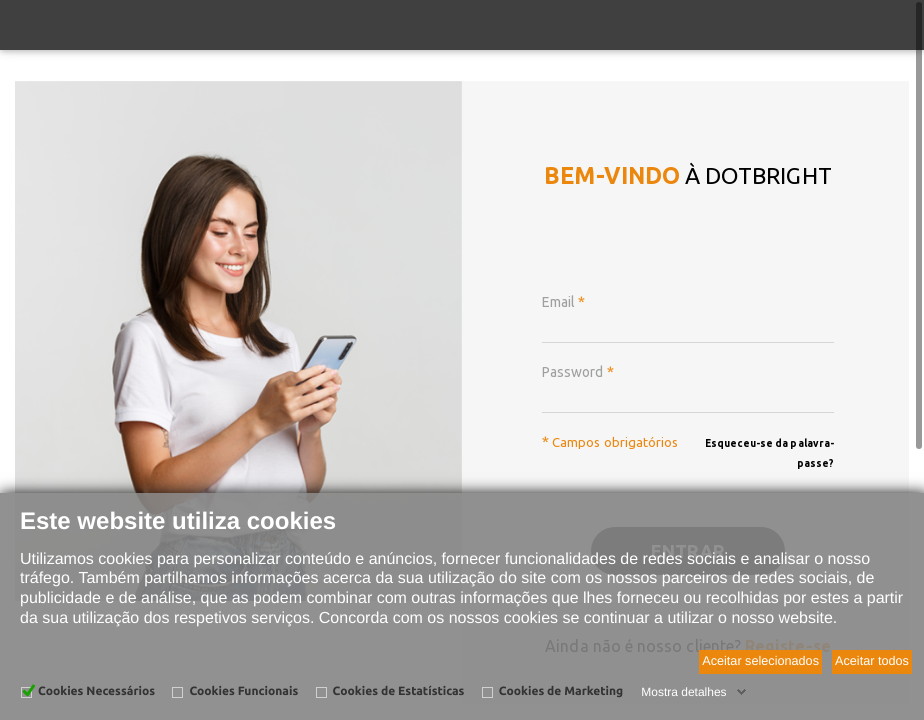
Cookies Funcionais (243, 691)
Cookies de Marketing (561, 691)
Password (578, 371)
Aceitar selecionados (760, 661)
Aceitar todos (872, 661)
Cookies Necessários (96, 691)
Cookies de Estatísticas (399, 691)
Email (563, 301)
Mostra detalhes (683, 692)
